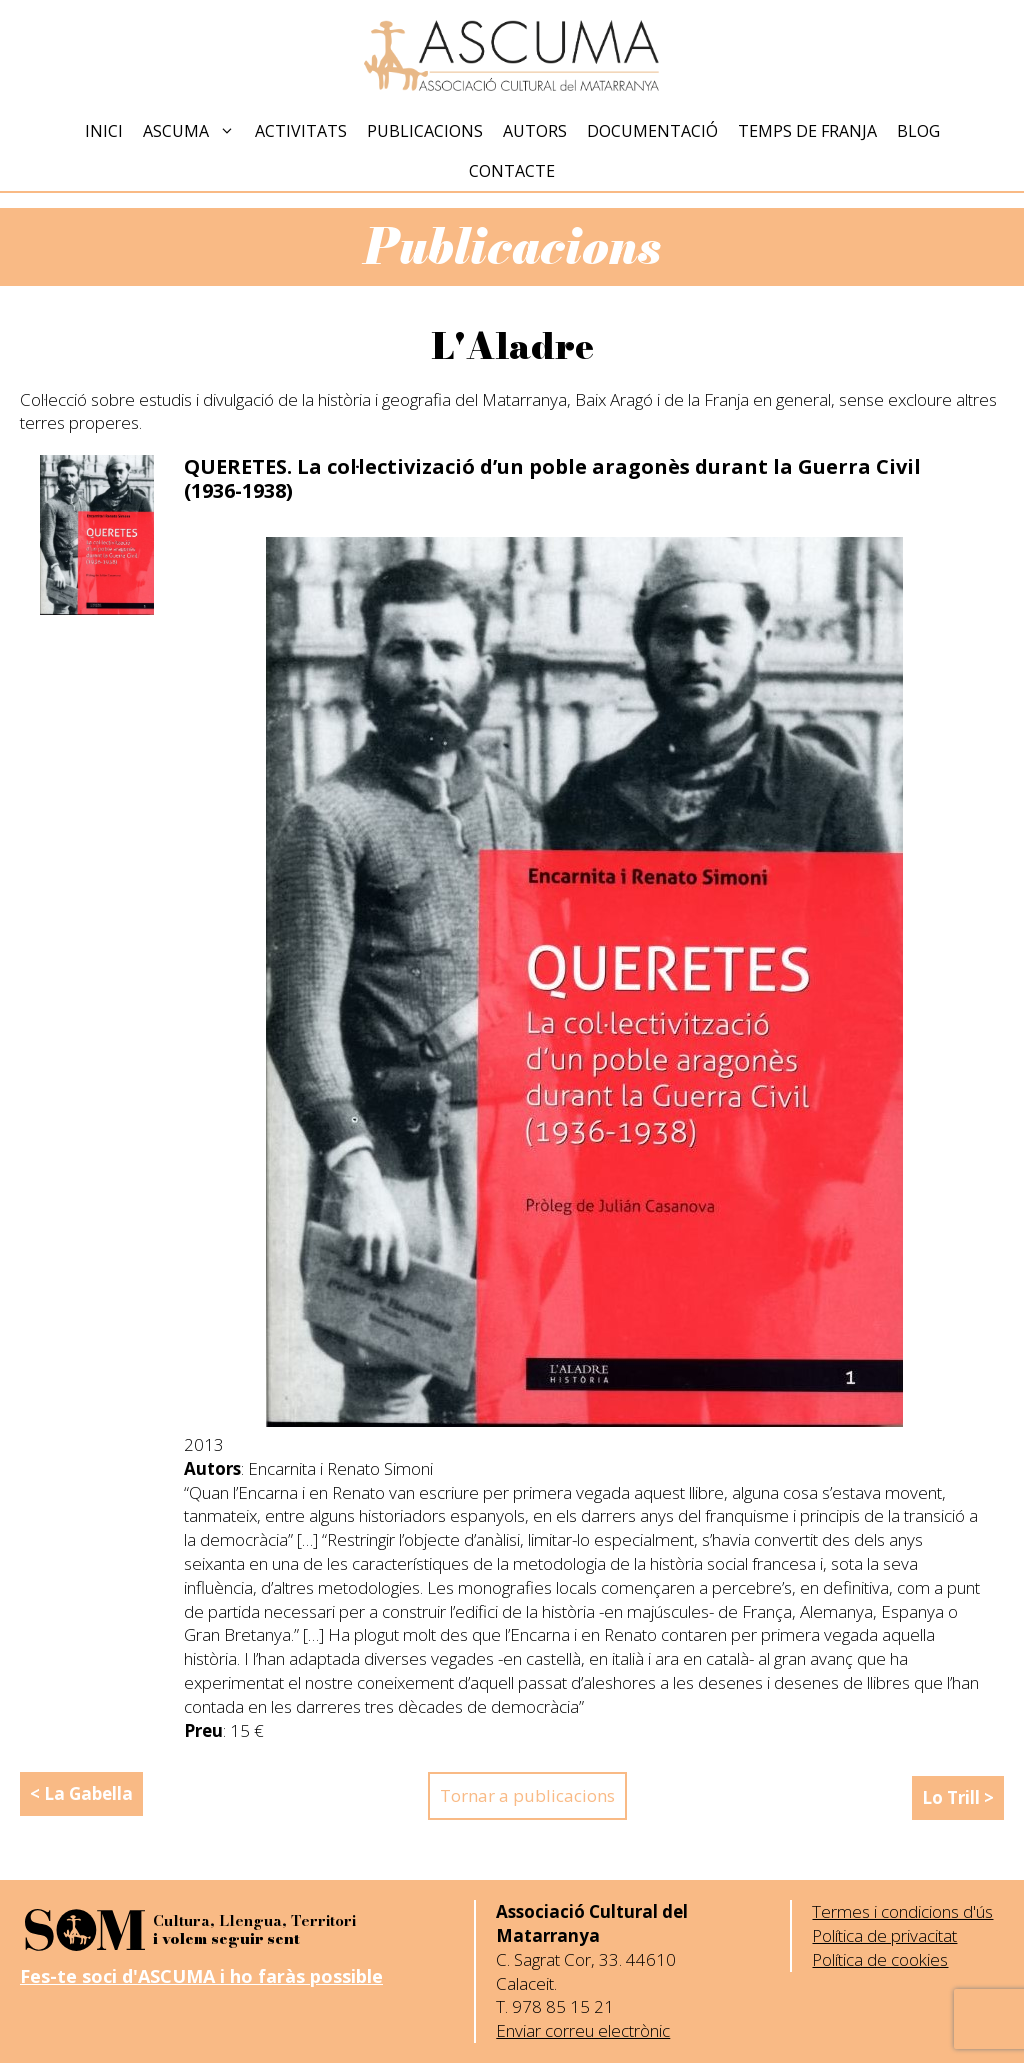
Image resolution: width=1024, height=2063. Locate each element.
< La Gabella (81, 1793)
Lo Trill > (958, 1797)
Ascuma (194, 131)
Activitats (301, 131)
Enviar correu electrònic (583, 2030)
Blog (918, 131)
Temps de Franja (807, 131)
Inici (104, 131)
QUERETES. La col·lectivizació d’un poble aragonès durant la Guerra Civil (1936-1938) (552, 478)
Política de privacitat (884, 1935)
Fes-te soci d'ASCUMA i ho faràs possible (201, 1976)
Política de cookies (880, 1959)
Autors (535, 131)
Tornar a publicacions (527, 1795)
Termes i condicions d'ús (902, 1911)
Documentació (652, 131)
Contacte (512, 171)
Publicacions (425, 131)
